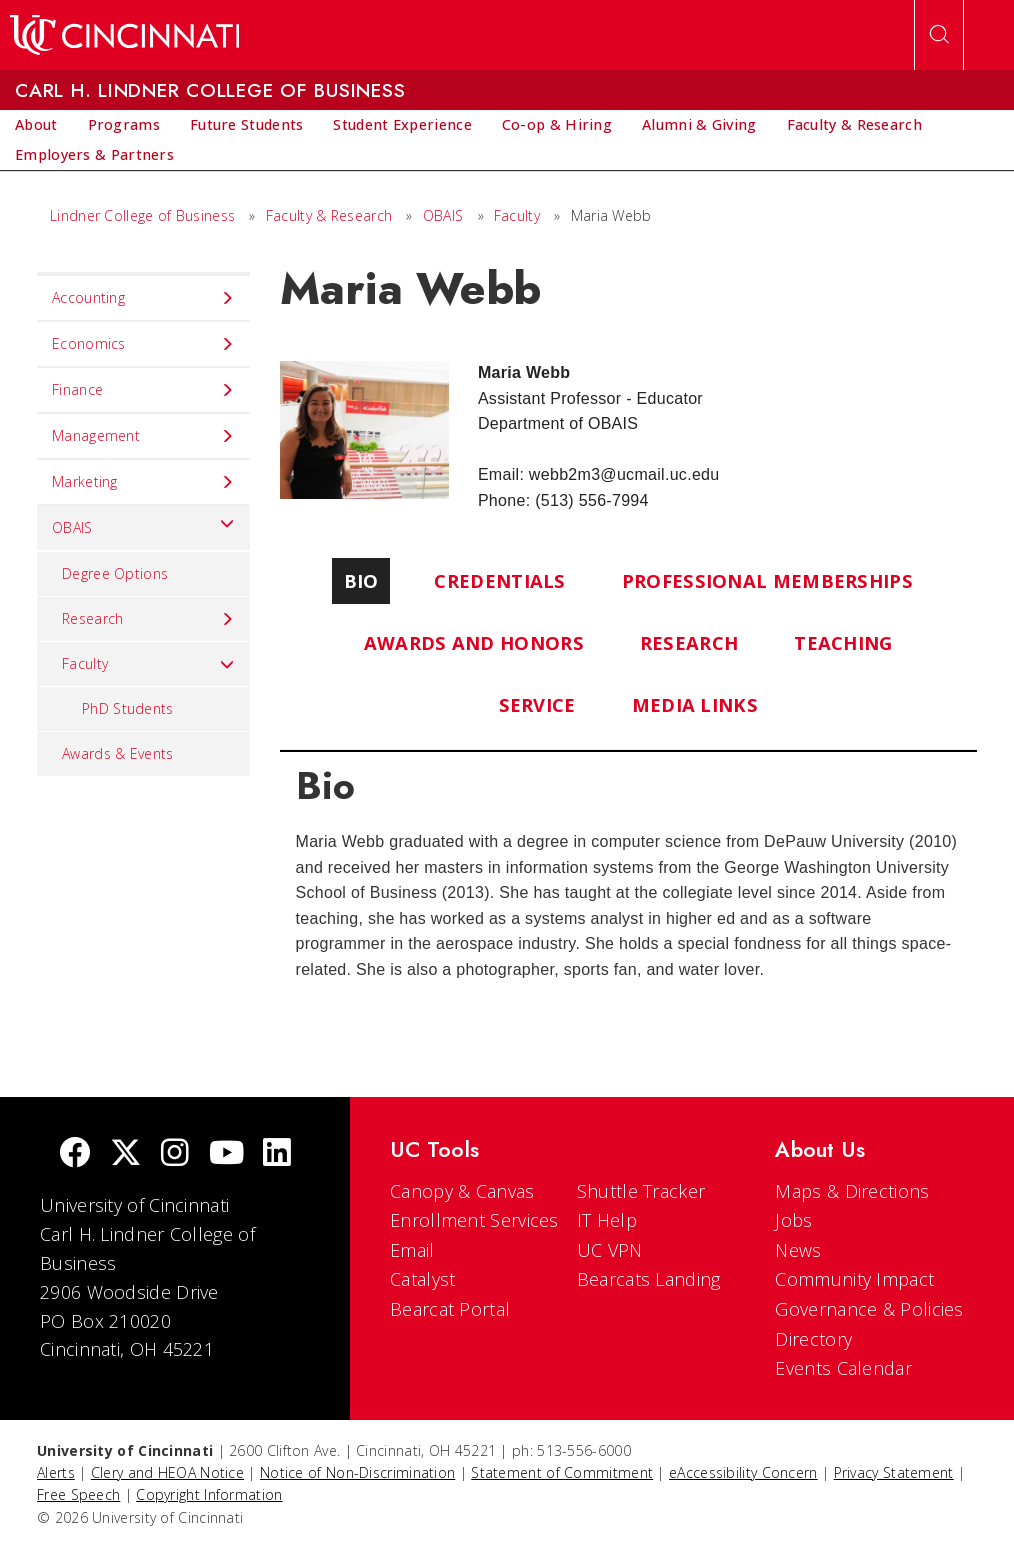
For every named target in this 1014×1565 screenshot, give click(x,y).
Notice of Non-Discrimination (357, 1472)
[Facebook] (75, 1154)
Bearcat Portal (450, 1309)
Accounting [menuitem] (143, 298)
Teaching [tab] (843, 642)
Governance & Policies (869, 1309)
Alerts (56, 1472)
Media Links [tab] (695, 704)
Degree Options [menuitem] (115, 573)
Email (412, 1250)
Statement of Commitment (562, 1472)
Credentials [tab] (499, 580)
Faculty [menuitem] (148, 664)
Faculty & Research (329, 215)
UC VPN (610, 1250)
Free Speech (78, 1494)
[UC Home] (124, 35)
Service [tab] (537, 704)
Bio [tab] (361, 580)
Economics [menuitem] (143, 344)
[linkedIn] (277, 1154)
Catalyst (422, 1279)
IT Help (607, 1220)
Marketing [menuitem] (143, 482)
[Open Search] (939, 35)
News (798, 1250)
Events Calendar (843, 1368)
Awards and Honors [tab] (474, 642)
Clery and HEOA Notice (167, 1472)
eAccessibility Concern (743, 1472)
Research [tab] (689, 642)
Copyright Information (209, 1494)
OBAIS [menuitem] (143, 523)
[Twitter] (126, 1154)
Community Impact (854, 1279)
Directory (813, 1339)
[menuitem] (36, 125)
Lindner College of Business (142, 215)
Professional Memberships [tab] (767, 580)
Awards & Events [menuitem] (118, 753)
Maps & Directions (852, 1191)
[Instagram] (175, 1154)
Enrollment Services (474, 1220)
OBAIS (443, 215)
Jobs (793, 1220)
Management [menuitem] (143, 436)
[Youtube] (226, 1154)
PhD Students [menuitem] (128, 708)
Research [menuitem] (148, 619)
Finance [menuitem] (143, 390)
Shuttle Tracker (641, 1191)
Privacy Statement (894, 1472)
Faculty (517, 215)
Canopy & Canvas (462, 1191)
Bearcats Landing (649, 1279)
